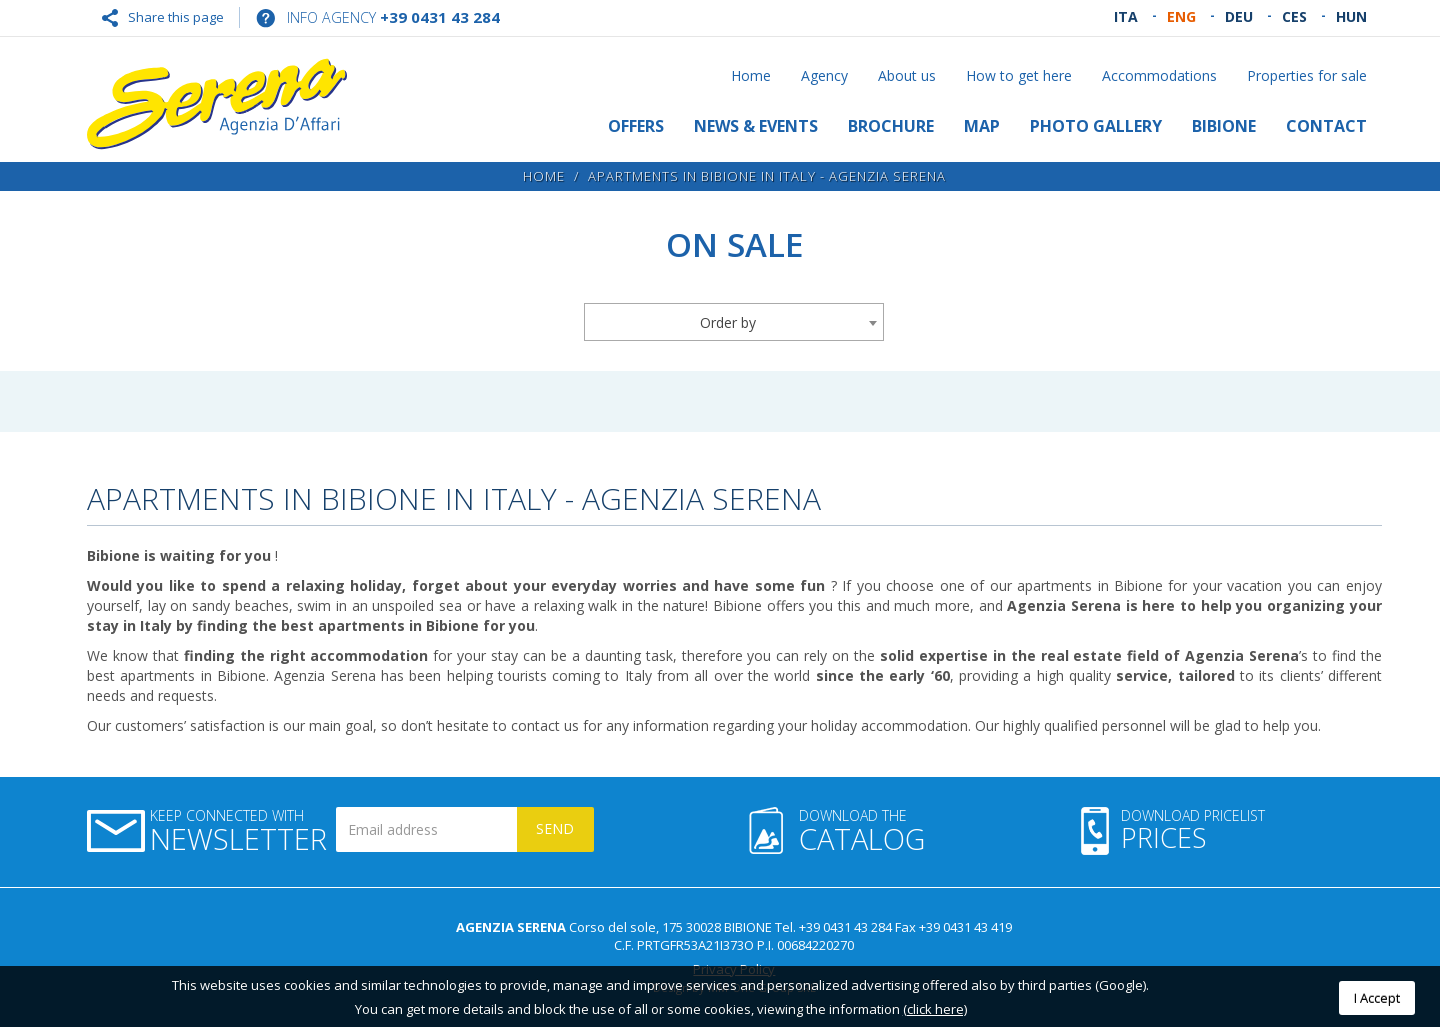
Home (751, 75)
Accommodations (1159, 75)
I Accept (1377, 998)
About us (907, 75)
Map (982, 126)
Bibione (1224, 126)
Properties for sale (1307, 75)
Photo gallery (1096, 126)
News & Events (756, 126)
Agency (824, 75)
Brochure (891, 126)
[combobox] (734, 322)
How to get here (1019, 75)
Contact (1326, 126)
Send (555, 828)
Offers (636, 126)
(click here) (935, 1009)
